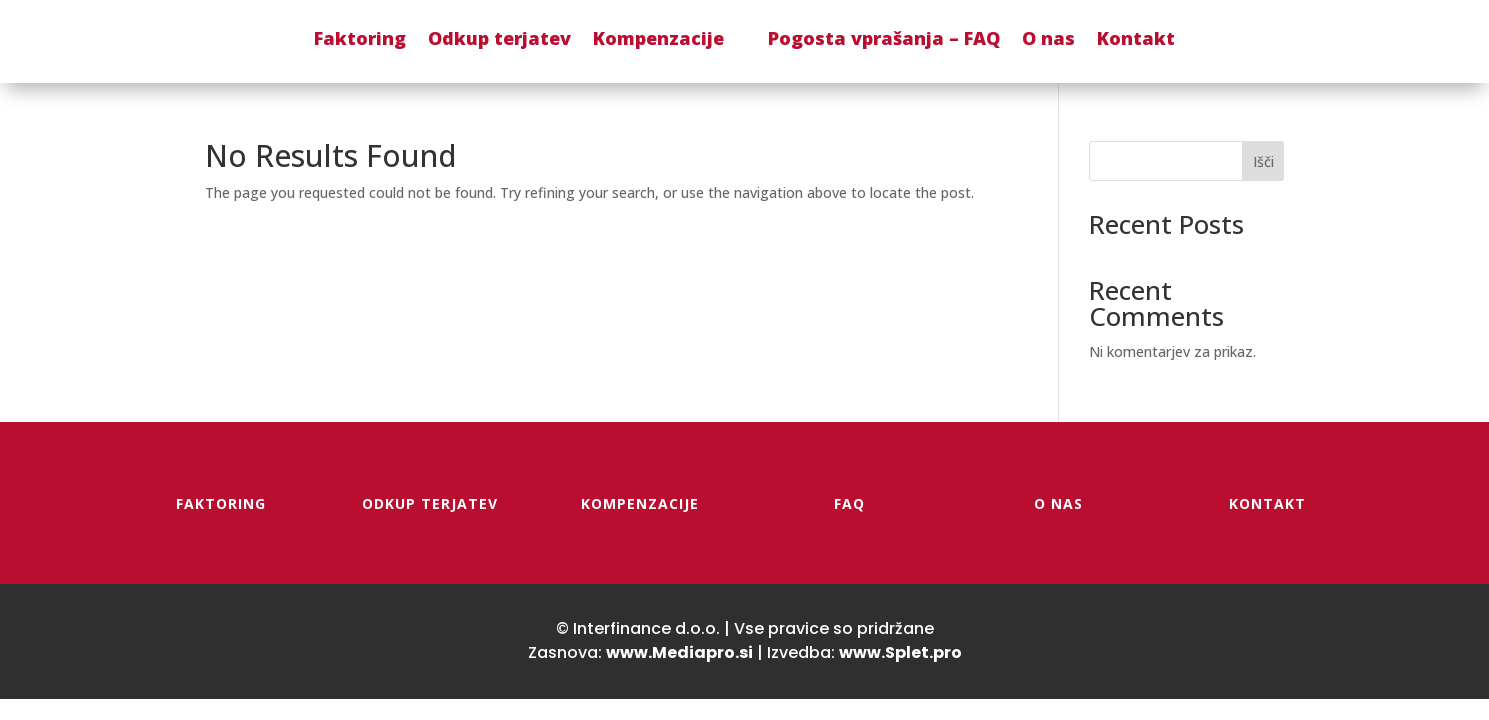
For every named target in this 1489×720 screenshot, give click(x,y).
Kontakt (1136, 38)
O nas (1048, 38)
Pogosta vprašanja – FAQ (884, 38)
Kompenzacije (658, 38)
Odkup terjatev (499, 38)
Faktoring (360, 38)
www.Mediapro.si (679, 652)
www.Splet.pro (900, 652)
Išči (1263, 161)
